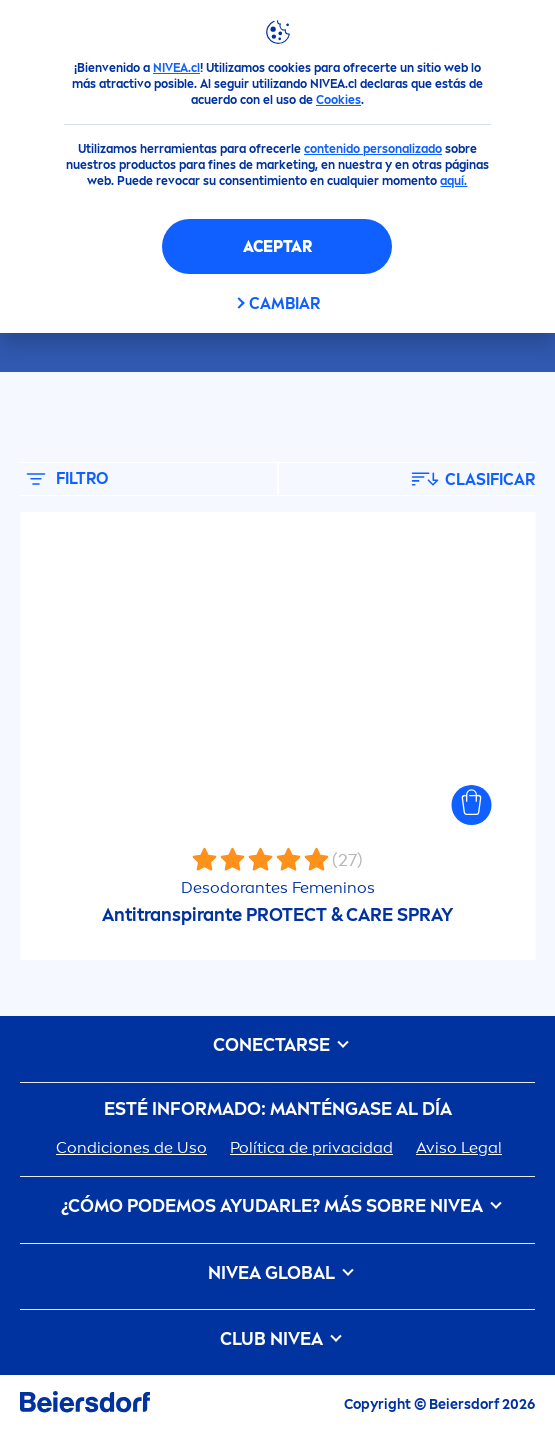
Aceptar (277, 246)
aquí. (453, 181)
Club (277, 1339)
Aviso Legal (459, 1147)
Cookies (338, 100)
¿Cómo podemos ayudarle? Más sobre (278, 1206)
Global (277, 1273)
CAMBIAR (284, 303)
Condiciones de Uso (131, 1147)
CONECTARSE (277, 1045)
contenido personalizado (373, 149)
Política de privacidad (311, 1147)
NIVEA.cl (176, 68)
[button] (471, 805)
